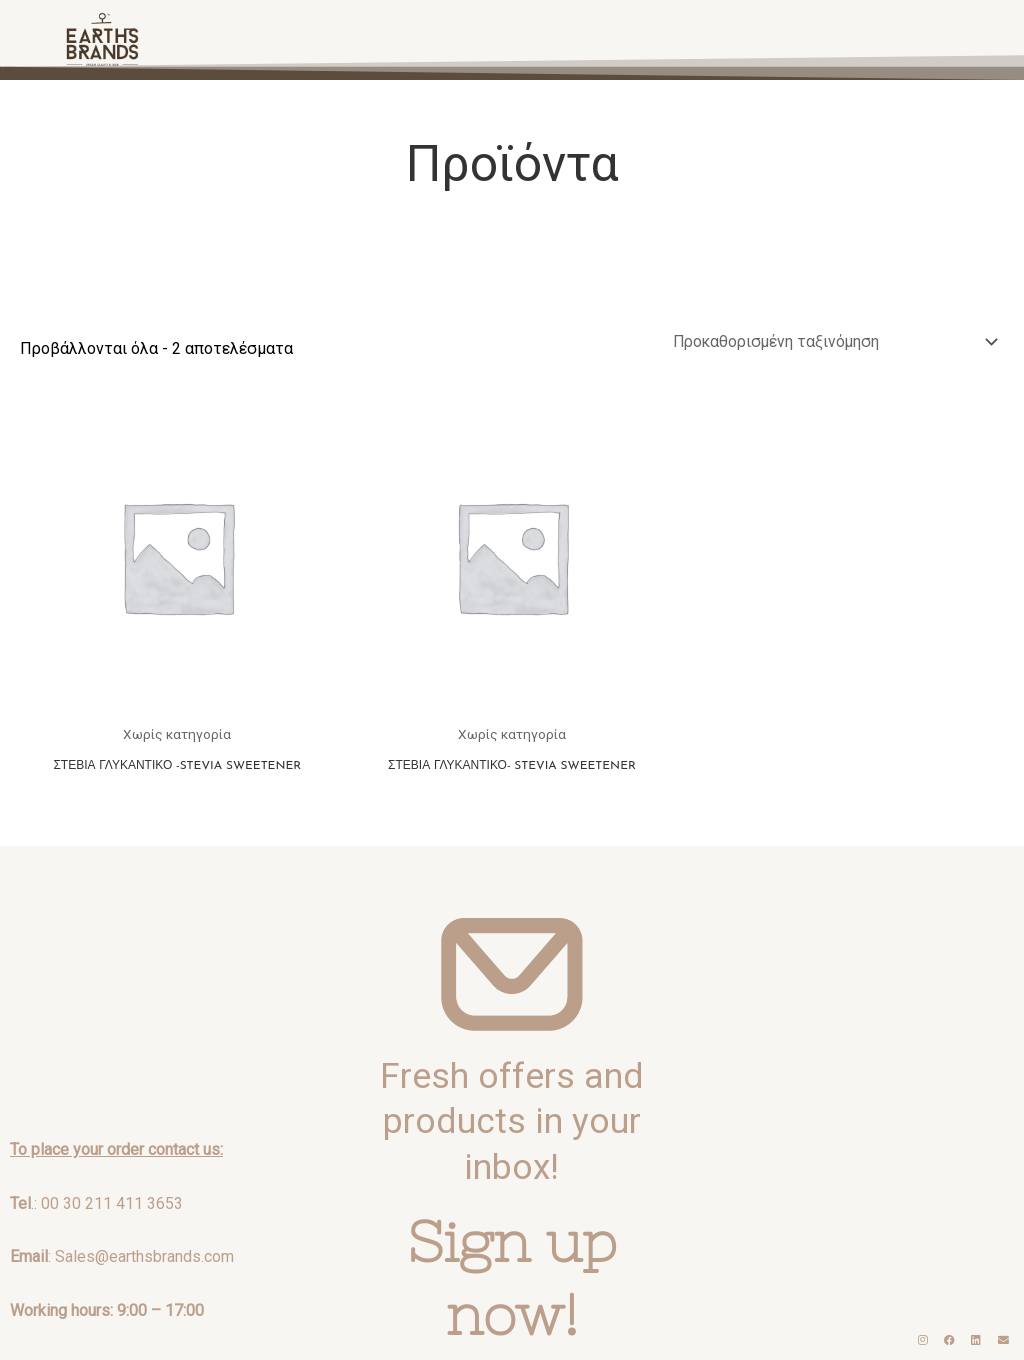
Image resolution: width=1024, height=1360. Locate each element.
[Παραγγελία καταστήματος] (829, 342)
